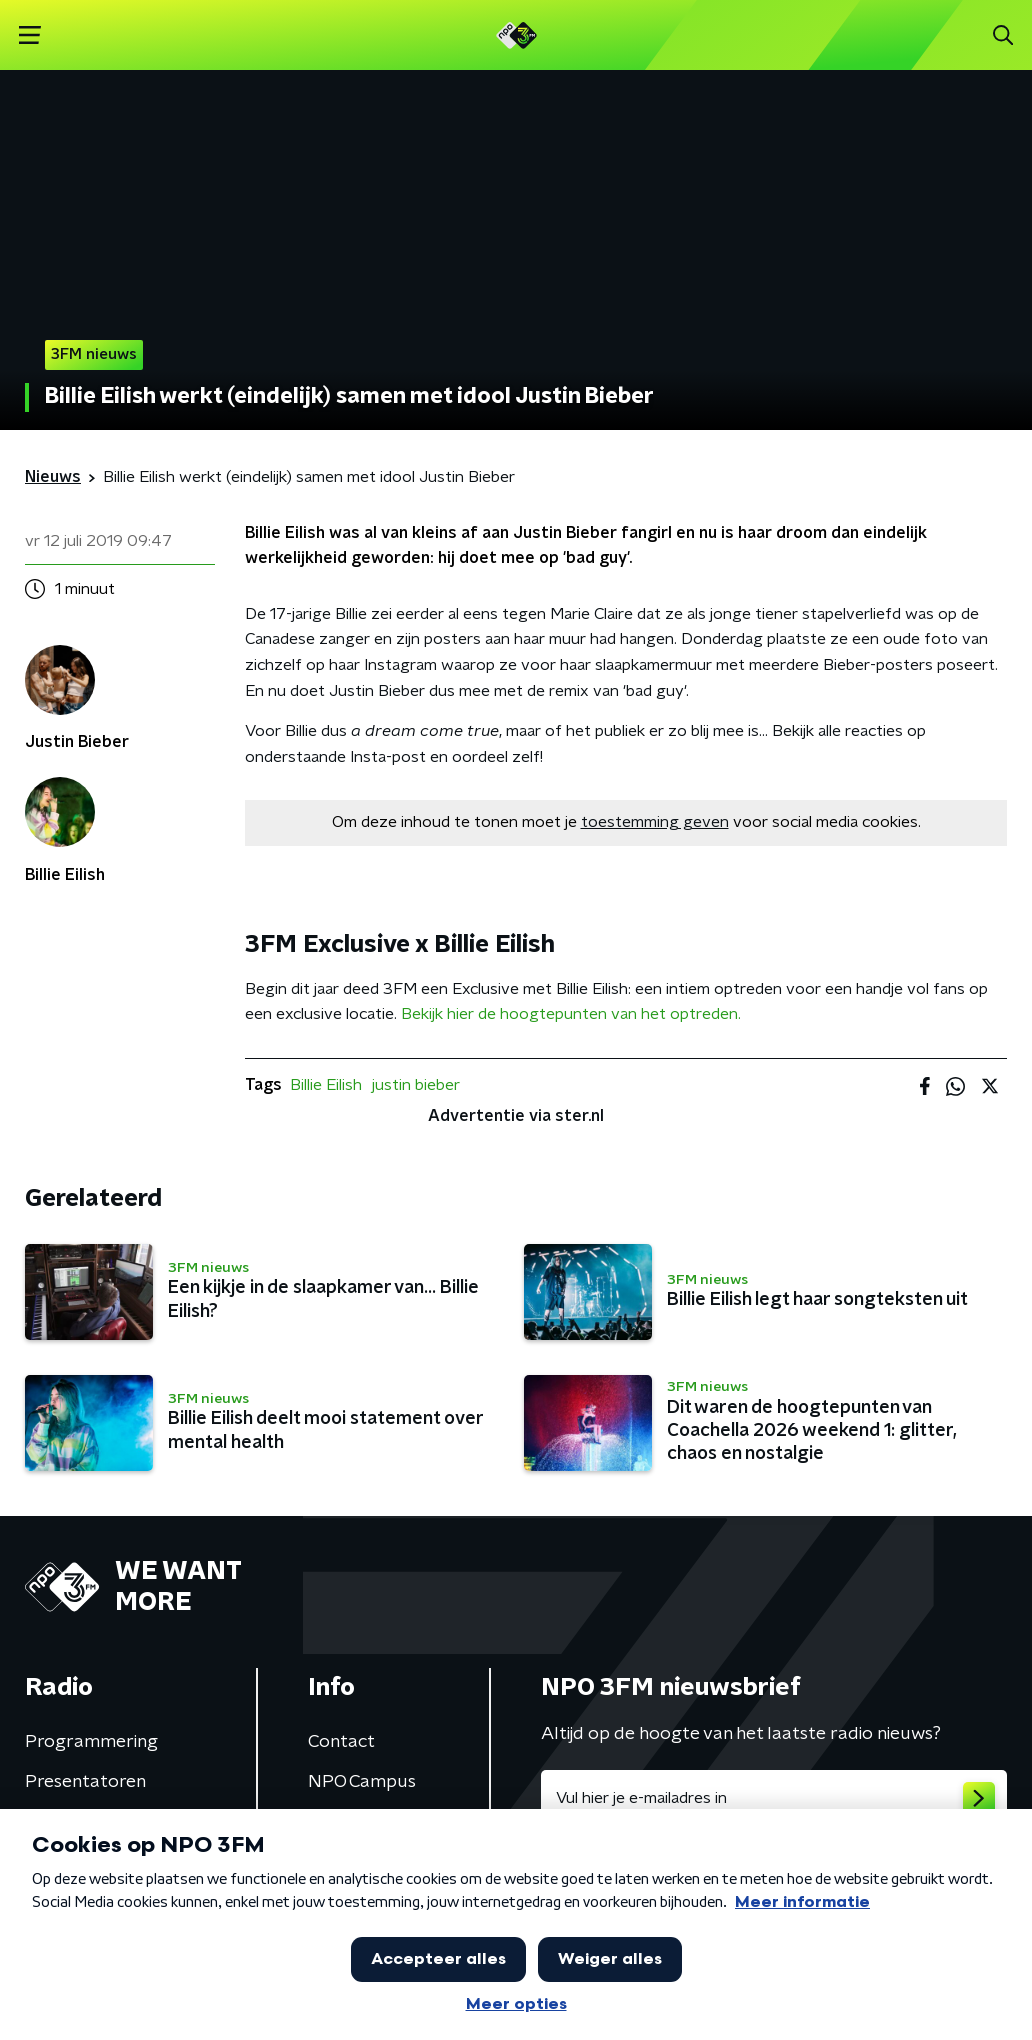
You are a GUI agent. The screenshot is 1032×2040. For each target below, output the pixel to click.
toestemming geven (655, 822)
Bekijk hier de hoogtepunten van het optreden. (571, 1014)
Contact (341, 1742)
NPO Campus (362, 1782)
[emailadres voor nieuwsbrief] (774, 1798)
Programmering (91, 1742)
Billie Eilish (326, 1085)
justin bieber (416, 1085)
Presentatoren (85, 1782)
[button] (29, 35)
